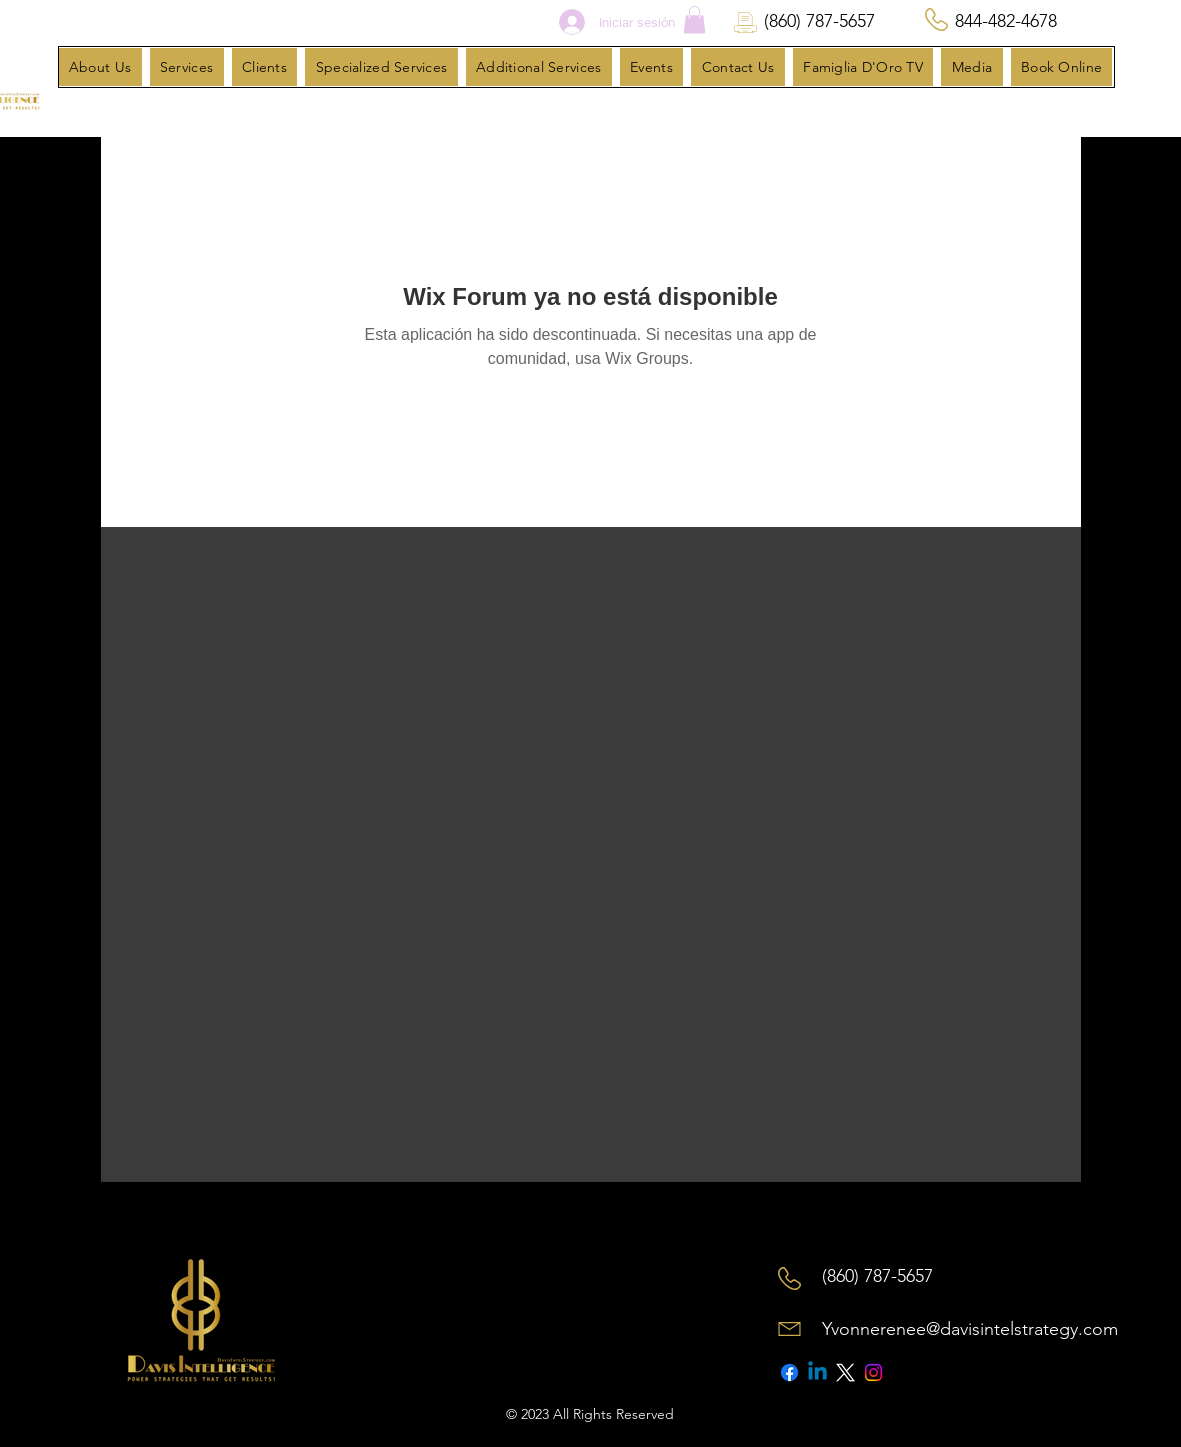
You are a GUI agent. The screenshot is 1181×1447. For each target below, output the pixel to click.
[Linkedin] (817, 1372)
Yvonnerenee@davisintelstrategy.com (970, 1329)
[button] (694, 19)
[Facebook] (789, 1372)
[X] (845, 1372)
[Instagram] (873, 1372)
